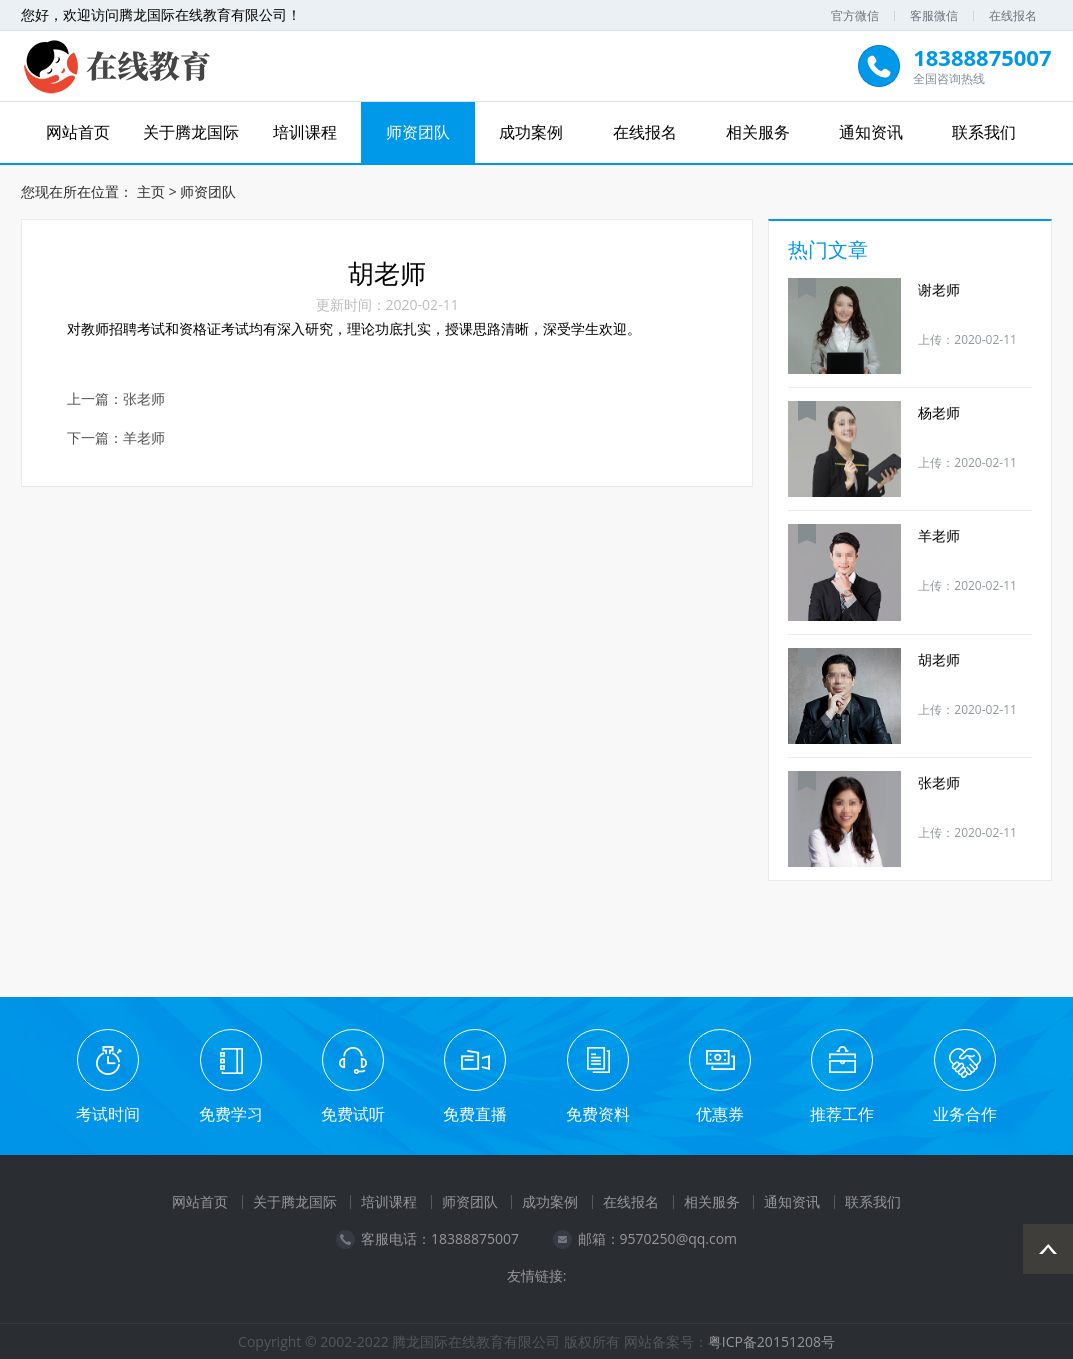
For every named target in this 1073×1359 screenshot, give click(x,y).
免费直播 (475, 1113)
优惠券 (720, 1113)
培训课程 (305, 132)
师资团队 (418, 132)
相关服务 (758, 132)
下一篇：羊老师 (116, 437)
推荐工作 (842, 1113)
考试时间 (108, 1113)
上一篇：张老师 (116, 398)
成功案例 (531, 132)
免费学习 (231, 1113)
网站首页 (78, 132)
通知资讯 (871, 132)
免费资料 (598, 1113)
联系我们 (984, 132)
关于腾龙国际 (191, 132)
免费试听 (353, 1113)
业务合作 (965, 1113)
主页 (151, 190)
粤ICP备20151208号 (771, 1340)
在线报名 (1013, 15)
